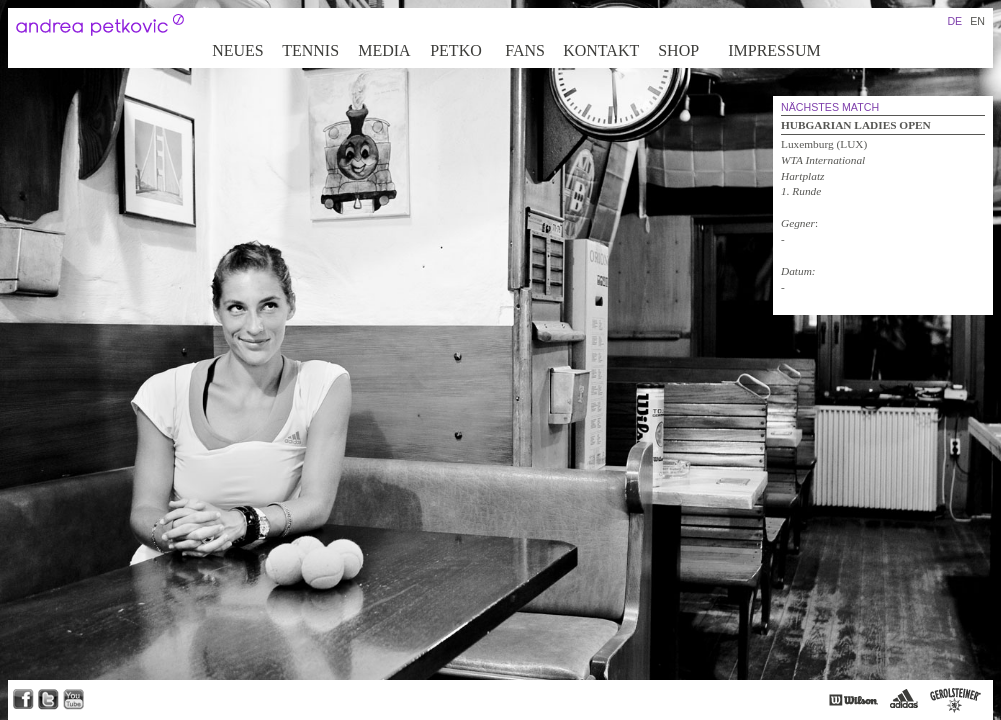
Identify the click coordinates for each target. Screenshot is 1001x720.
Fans (525, 50)
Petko (456, 50)
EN (977, 21)
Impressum (774, 50)
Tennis (310, 50)
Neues (238, 50)
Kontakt (601, 50)
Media (384, 50)
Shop (678, 50)
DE (954, 21)
